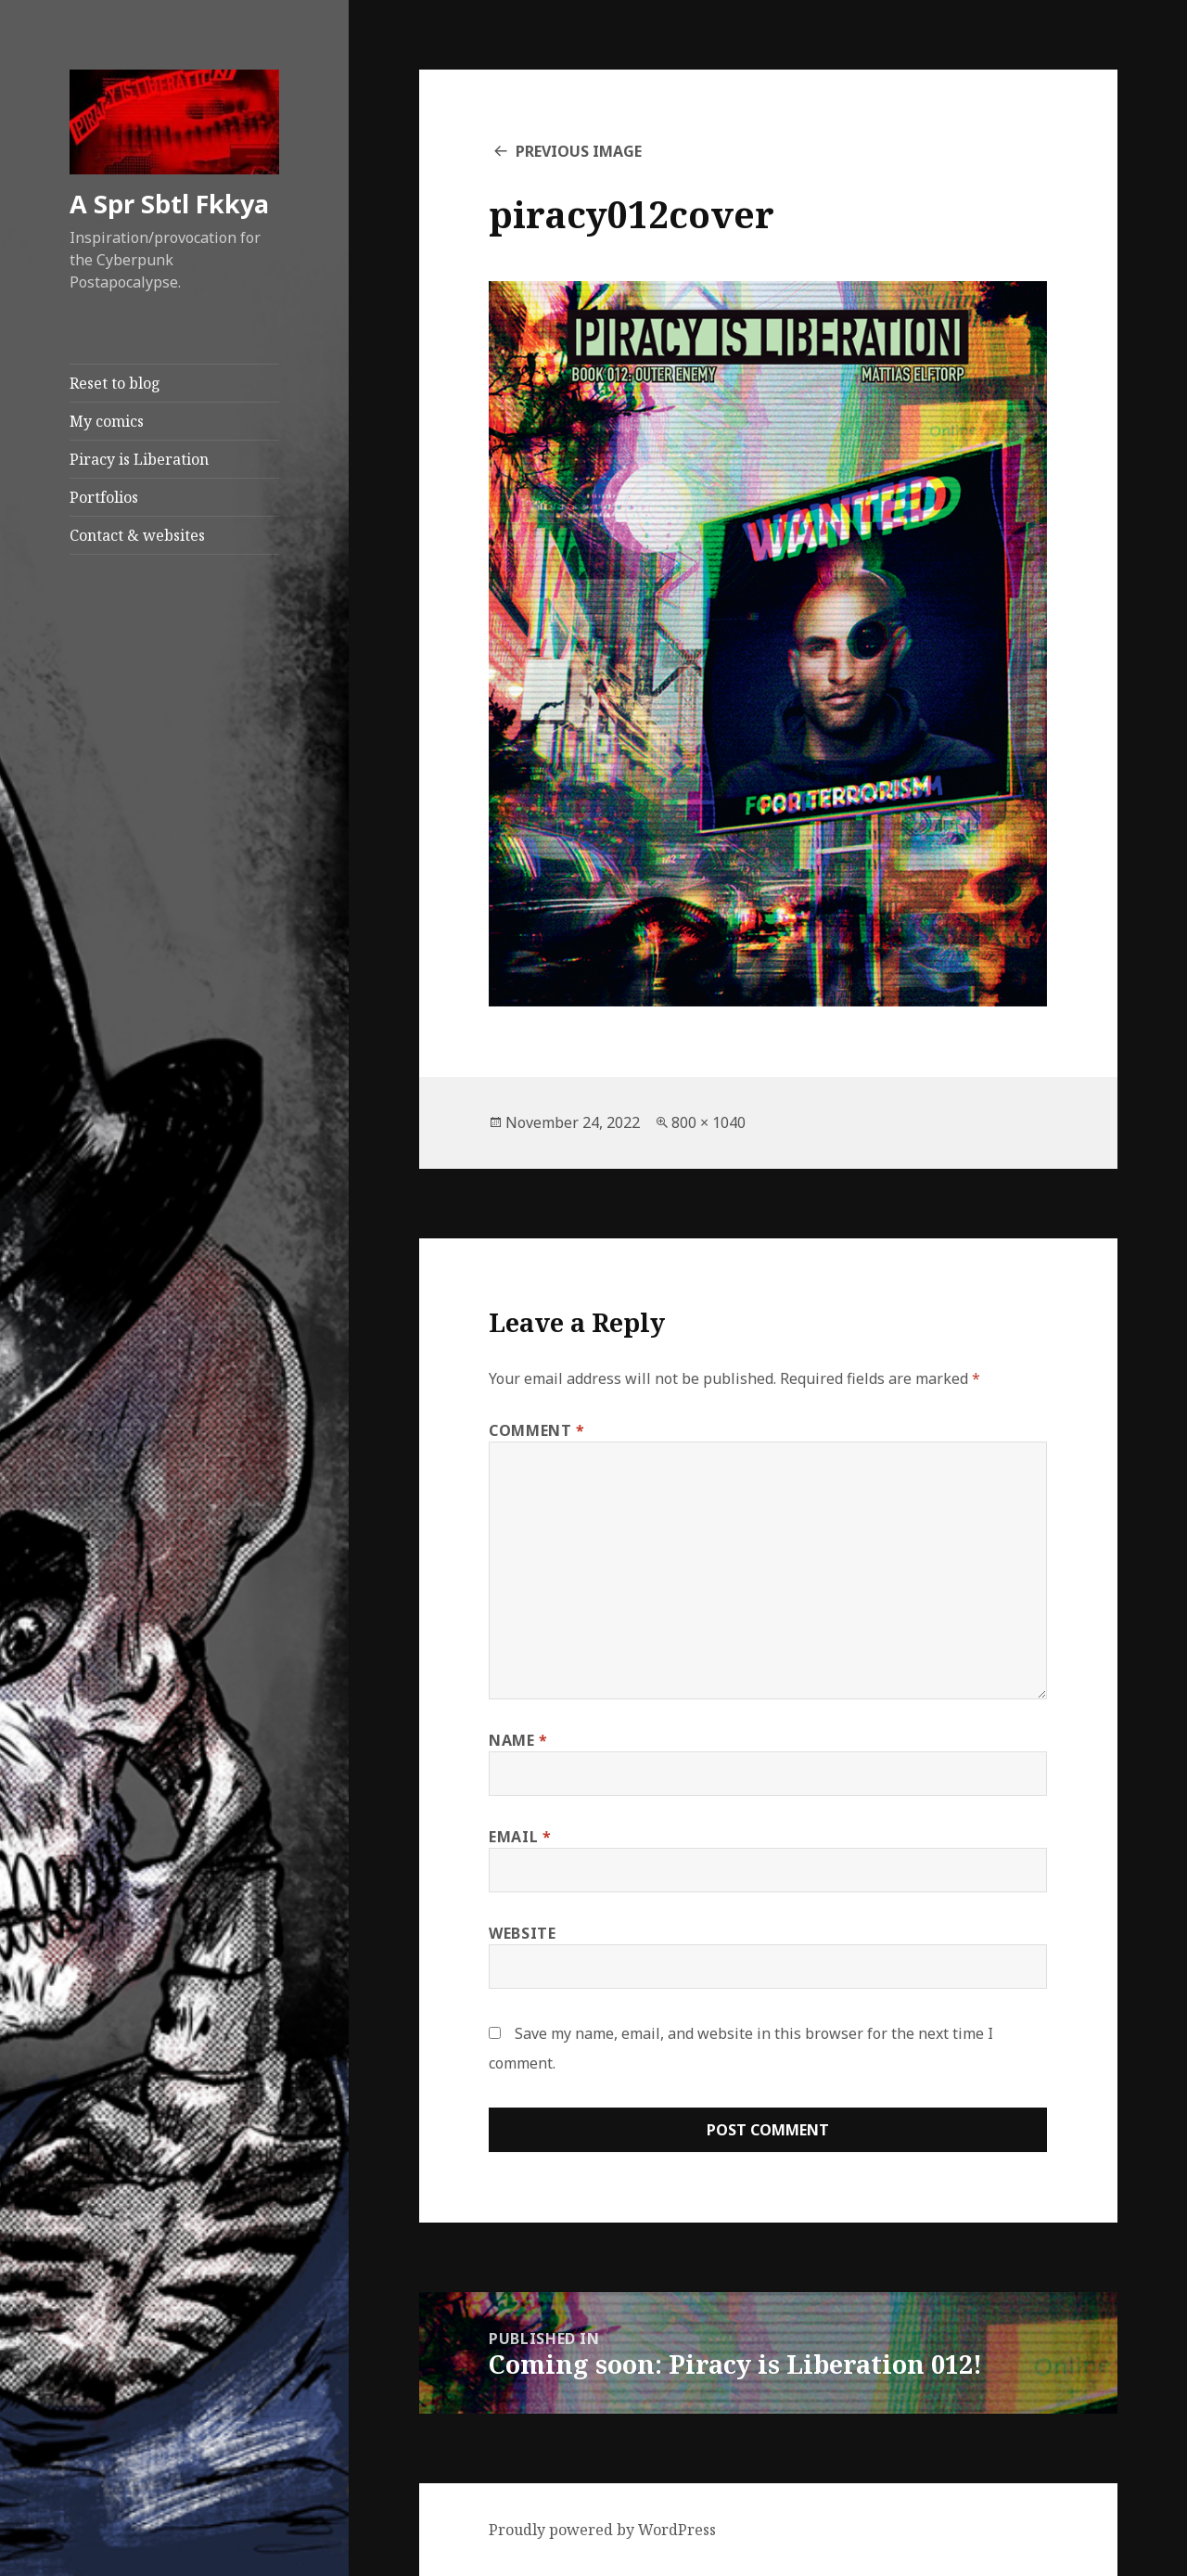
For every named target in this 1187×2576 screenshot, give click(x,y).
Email (520, 1836)
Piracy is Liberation (139, 459)
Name (518, 1740)
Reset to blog (115, 383)
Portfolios (104, 497)
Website (522, 1933)
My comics (107, 421)
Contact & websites (137, 535)
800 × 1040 (708, 1122)
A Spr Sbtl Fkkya (169, 203)
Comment (537, 1430)
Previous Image (579, 151)
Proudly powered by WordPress (602, 2529)
